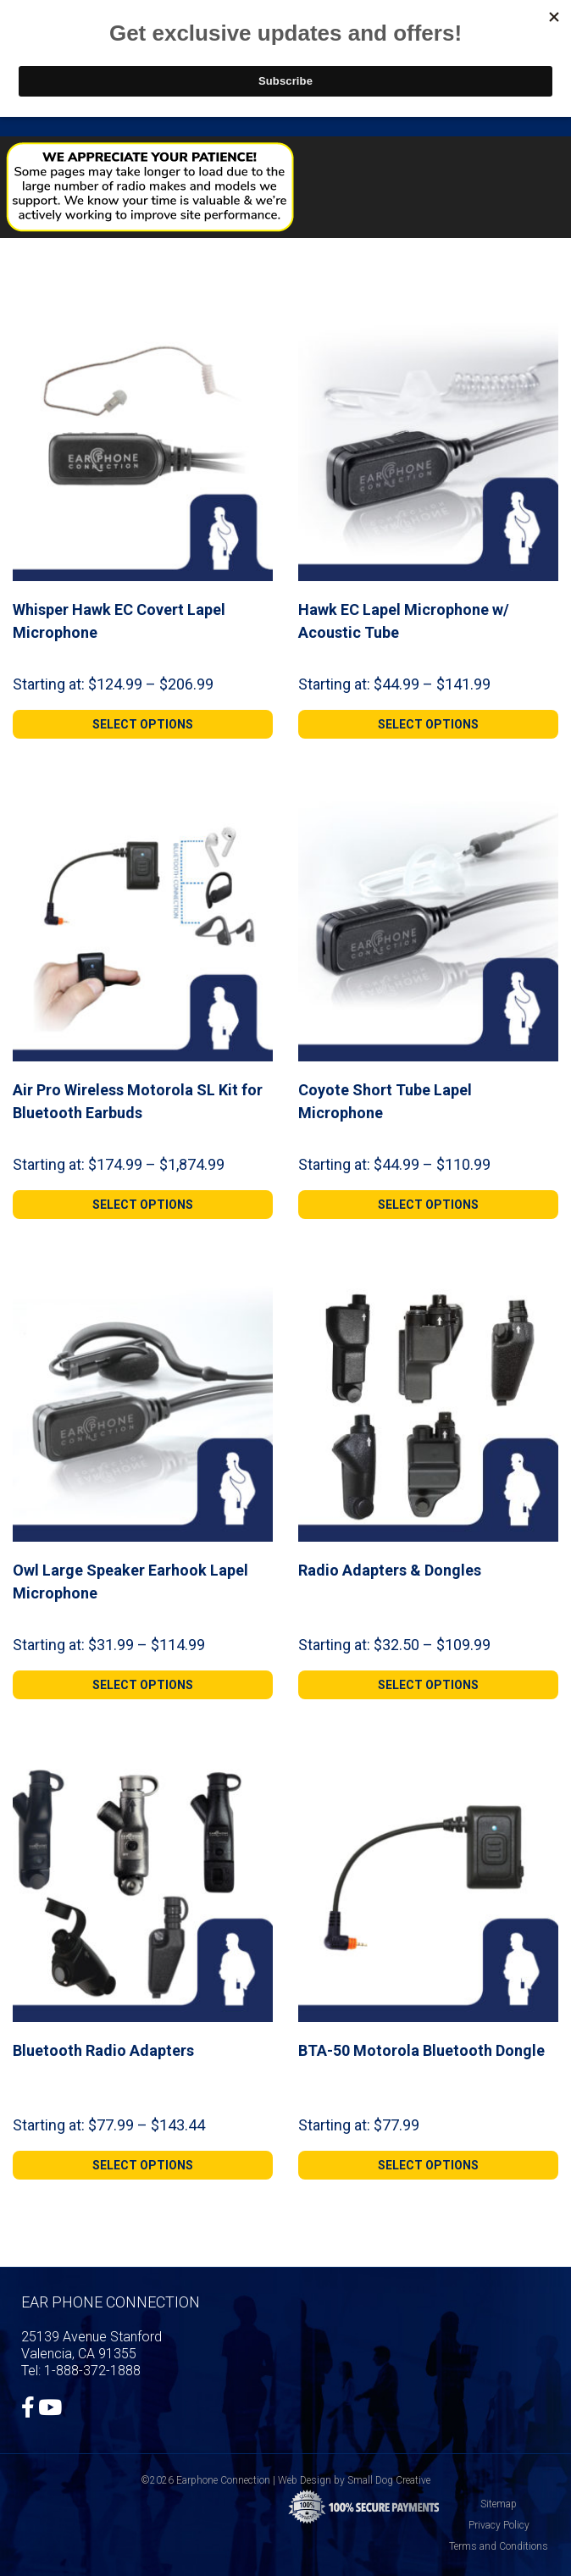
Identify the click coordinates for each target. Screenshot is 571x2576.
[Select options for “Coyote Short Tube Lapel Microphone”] (428, 1204)
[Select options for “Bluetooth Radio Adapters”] (143, 2165)
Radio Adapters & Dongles (389, 1570)
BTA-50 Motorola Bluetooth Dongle (421, 2050)
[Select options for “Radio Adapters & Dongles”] (428, 1684)
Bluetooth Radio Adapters (103, 2050)
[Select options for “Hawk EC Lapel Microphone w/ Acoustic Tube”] (428, 724)
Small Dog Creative (388, 2480)
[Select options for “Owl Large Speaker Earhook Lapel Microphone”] (143, 1684)
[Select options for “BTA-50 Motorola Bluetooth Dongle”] (428, 2165)
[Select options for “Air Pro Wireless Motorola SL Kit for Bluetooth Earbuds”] (143, 1204)
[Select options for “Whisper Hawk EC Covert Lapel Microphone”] (143, 724)
